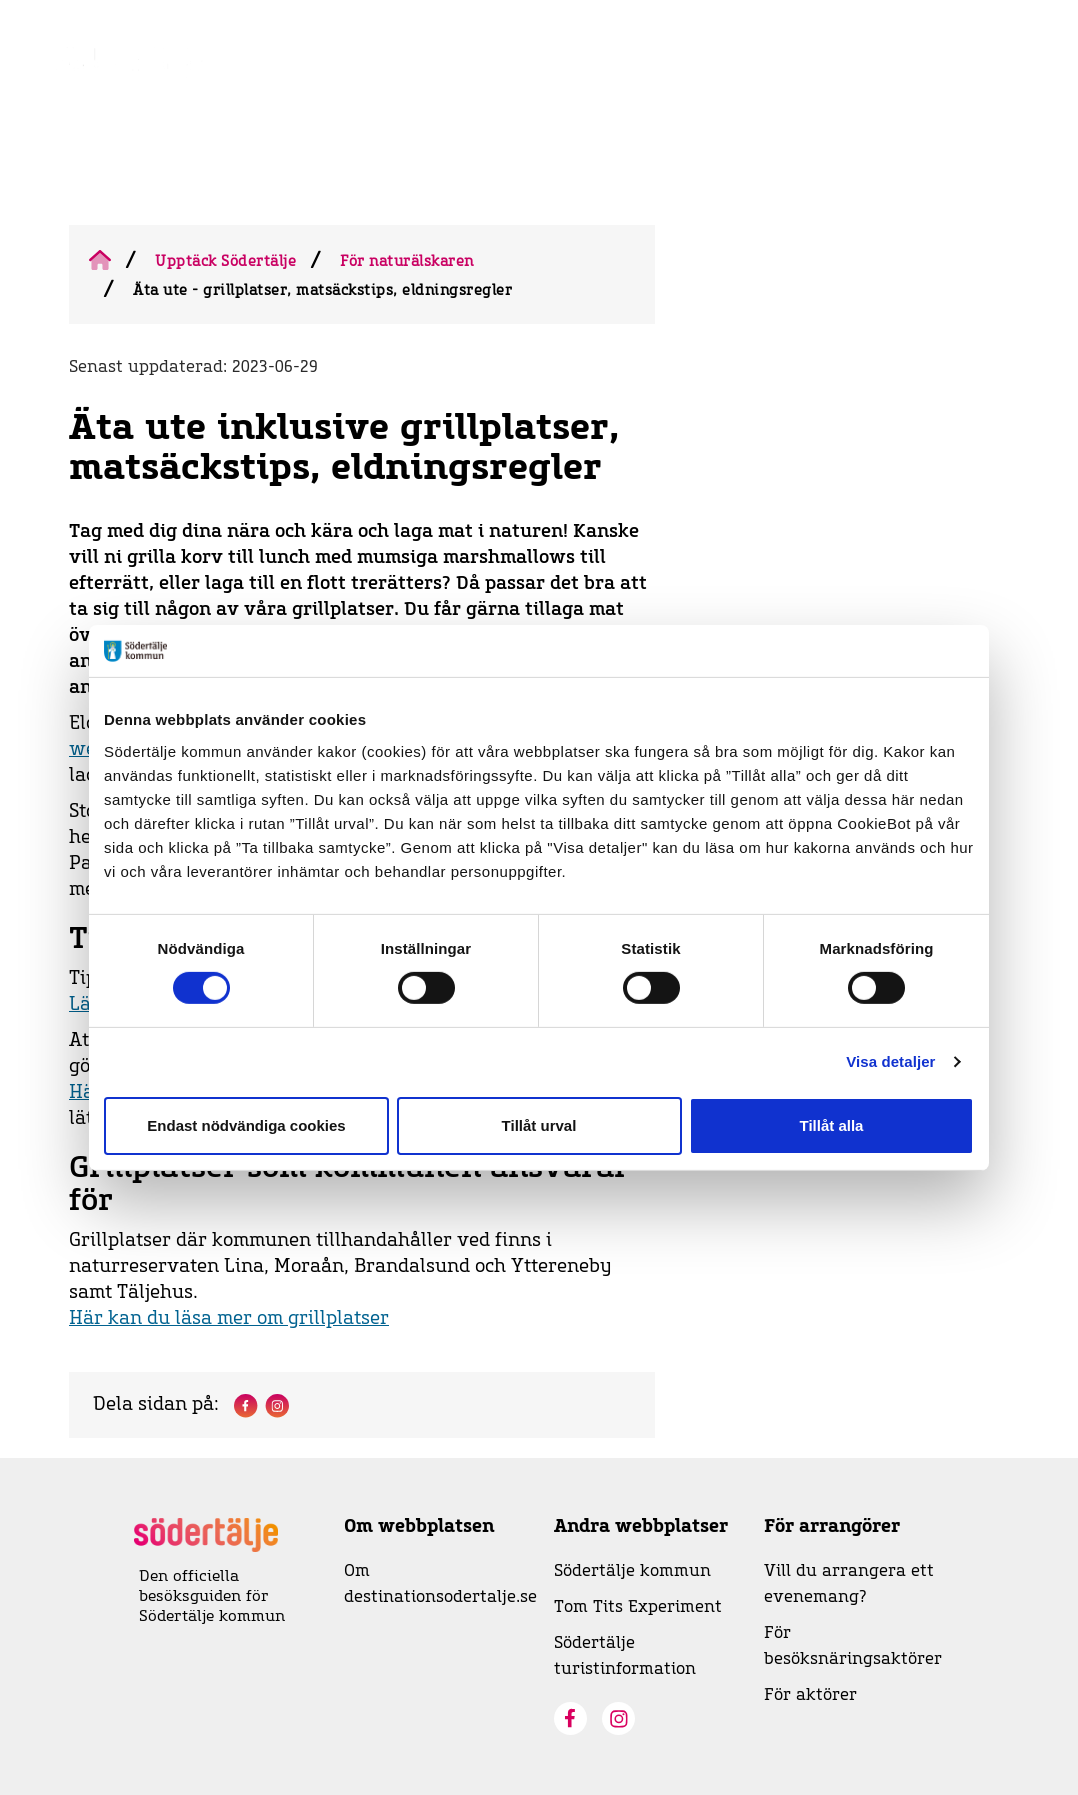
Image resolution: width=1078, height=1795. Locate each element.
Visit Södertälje (727, 84)
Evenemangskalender (565, 84)
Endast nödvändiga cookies (246, 1125)
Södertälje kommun (632, 1571)
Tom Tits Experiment (638, 1607)
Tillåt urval (539, 1125)
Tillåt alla (832, 1125)
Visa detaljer (890, 1061)
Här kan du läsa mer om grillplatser (229, 1319)
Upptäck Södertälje (225, 262)
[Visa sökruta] (983, 89)
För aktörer (810, 1695)
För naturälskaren (407, 262)
